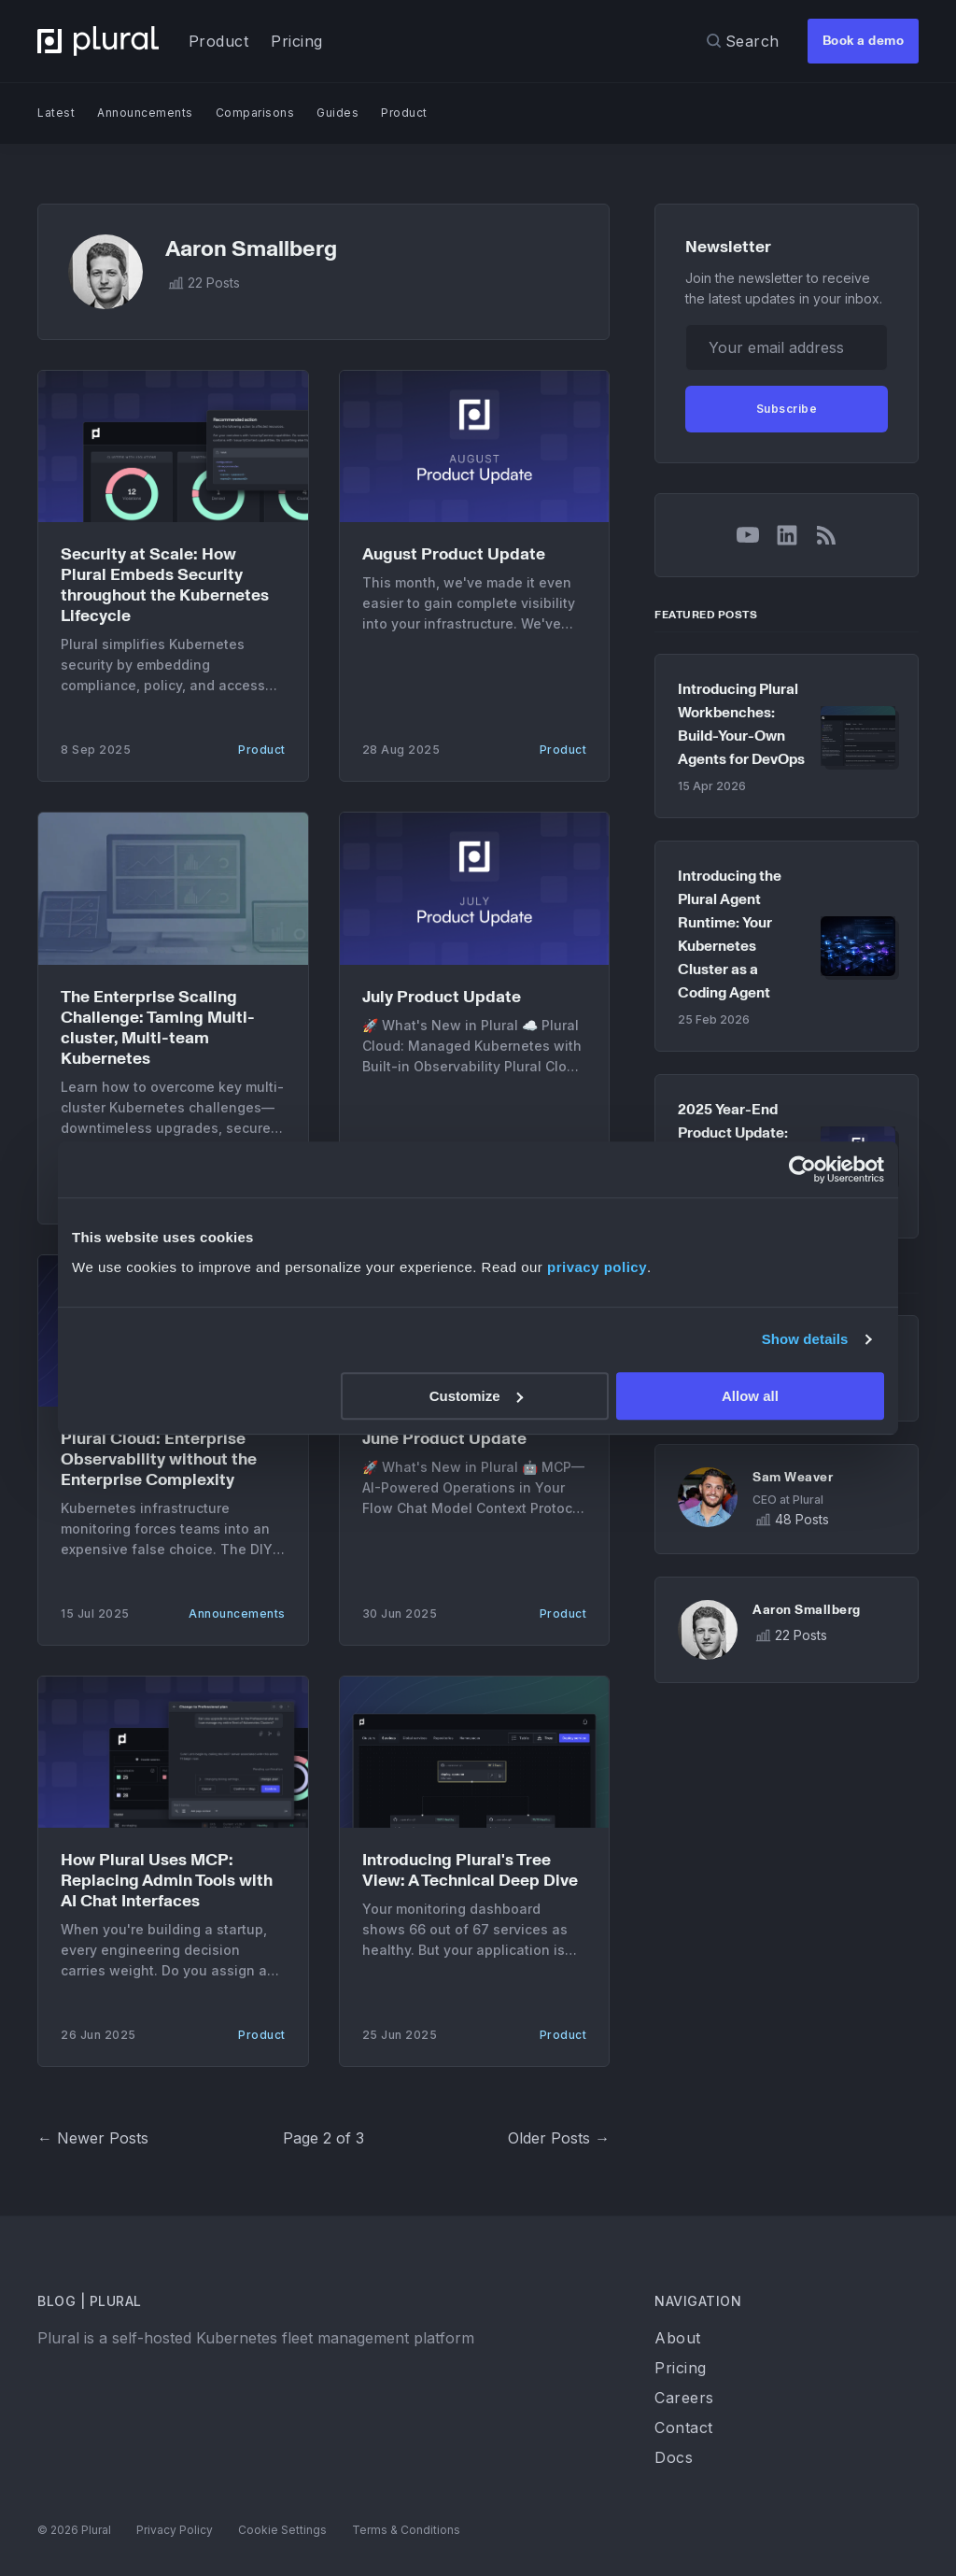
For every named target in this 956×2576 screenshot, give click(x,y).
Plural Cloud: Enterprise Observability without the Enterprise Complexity (159, 1459)
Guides (337, 113)
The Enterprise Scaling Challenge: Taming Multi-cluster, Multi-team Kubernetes (158, 1027)
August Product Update (453, 554)
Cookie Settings (284, 2530)
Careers (684, 2397)
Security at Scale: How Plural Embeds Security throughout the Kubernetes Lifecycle (165, 585)
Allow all (750, 1396)
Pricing (297, 41)
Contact (683, 2427)
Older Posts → (559, 2138)
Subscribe (787, 409)
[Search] (743, 41)
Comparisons (255, 113)
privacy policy (597, 1267)
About (677, 2337)
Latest (56, 113)
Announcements (145, 113)
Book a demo (863, 41)
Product (219, 41)
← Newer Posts (92, 2138)
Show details (805, 1339)
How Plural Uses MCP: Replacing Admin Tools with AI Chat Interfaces (167, 1880)
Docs (673, 2457)
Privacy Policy (174, 2530)
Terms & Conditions (406, 2530)
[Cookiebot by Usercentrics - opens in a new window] (802, 1169)
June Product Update (444, 1439)
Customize (476, 1396)
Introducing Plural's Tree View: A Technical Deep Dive (470, 1870)
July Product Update (441, 997)
